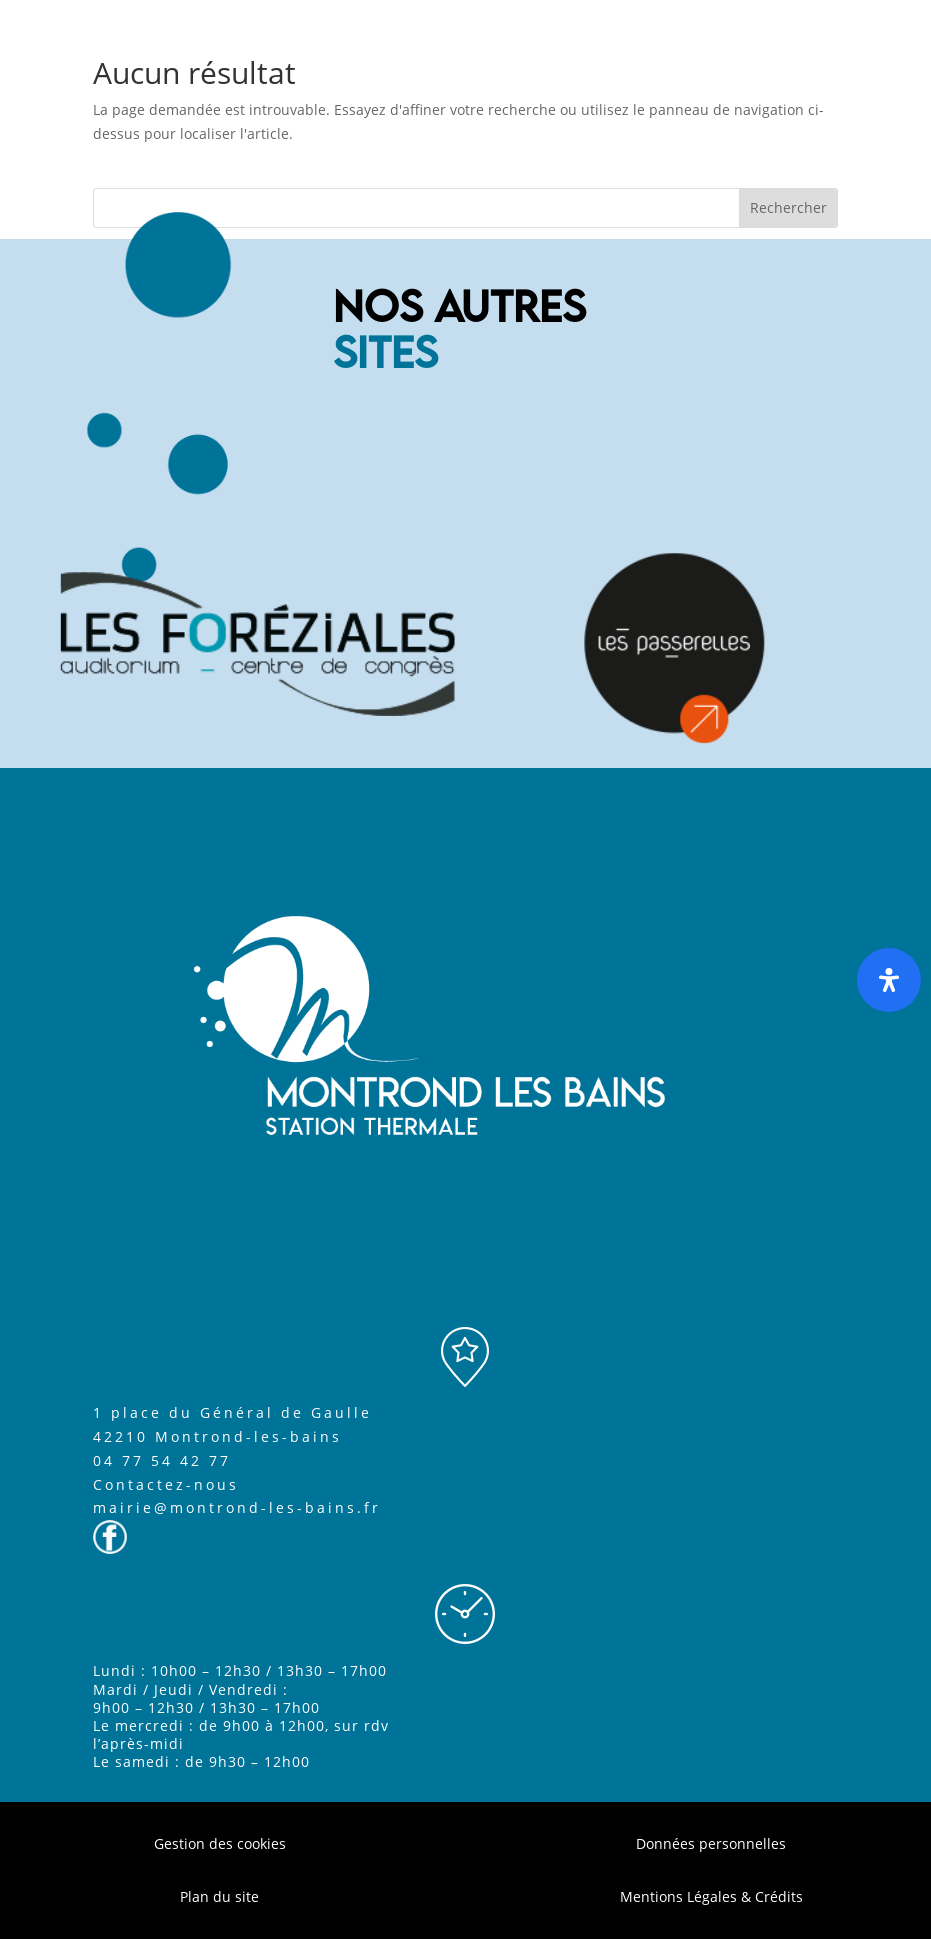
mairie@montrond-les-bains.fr (237, 1507)
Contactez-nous (166, 1484)
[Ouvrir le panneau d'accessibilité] (889, 980)
